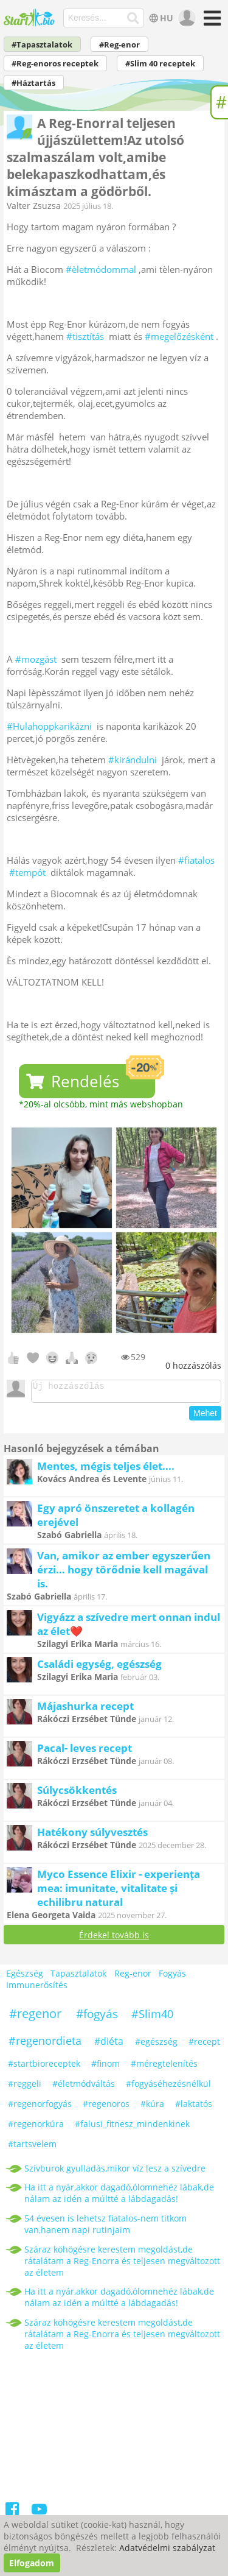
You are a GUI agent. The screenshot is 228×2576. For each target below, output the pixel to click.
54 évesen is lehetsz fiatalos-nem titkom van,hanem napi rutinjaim (105, 2227)
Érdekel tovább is (114, 1938)
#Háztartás (33, 83)
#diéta (108, 2045)
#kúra (152, 2107)
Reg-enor (132, 1977)
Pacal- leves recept (84, 1752)
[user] (185, 18)
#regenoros (106, 2107)
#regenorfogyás (40, 2107)
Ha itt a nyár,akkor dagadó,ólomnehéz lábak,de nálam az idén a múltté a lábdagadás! (119, 2196)
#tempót (27, 872)
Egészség (24, 1977)
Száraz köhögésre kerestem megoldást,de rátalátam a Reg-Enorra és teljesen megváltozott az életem (122, 2264)
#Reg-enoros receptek (55, 63)
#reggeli (24, 2087)
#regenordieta (45, 2044)
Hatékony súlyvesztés (92, 1836)
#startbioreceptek (44, 2067)
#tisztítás (85, 336)
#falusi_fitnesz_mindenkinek (132, 2127)
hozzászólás (193, 1365)
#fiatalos (196, 860)
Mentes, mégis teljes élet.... (105, 1470)
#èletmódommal (101, 269)
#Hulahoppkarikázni (49, 726)
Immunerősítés (36, 1989)
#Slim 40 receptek (160, 63)
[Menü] (210, 22)
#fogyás (97, 2017)
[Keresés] (132, 18)
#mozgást (36, 659)
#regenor (35, 2017)
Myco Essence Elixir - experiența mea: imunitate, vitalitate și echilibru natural (118, 1892)
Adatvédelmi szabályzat (167, 2547)
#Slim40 (152, 2017)
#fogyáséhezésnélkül (168, 2087)
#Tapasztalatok (42, 45)
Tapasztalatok (78, 1977)
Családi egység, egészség (99, 1667)
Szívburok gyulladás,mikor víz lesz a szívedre (115, 2172)
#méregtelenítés (164, 2067)
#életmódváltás (83, 2087)
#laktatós (193, 2107)
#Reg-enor (119, 45)
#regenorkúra (36, 2127)
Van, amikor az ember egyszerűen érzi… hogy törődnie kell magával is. (123, 1573)
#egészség (156, 2045)
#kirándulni (132, 759)
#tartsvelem (32, 2147)
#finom (105, 2067)
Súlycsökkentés (77, 1794)
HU (160, 18)
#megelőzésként (179, 336)
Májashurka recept (85, 1710)
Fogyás (172, 1977)
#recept (204, 2045)
